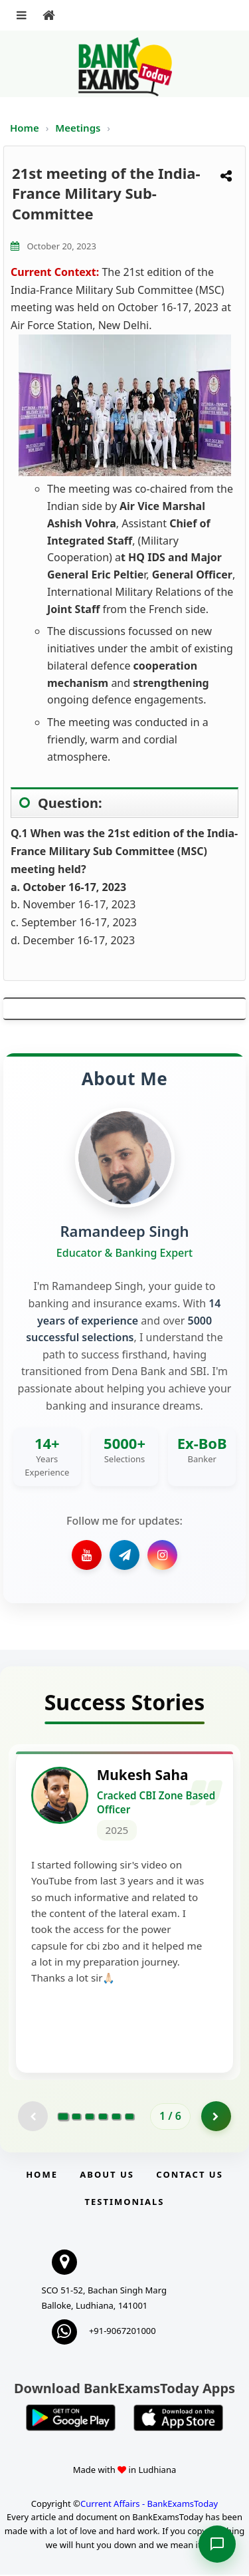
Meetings (79, 127)
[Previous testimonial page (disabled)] (33, 2117)
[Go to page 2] (76, 2118)
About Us (107, 2176)
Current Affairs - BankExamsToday (149, 2505)
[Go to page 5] (116, 2118)
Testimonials (124, 2203)
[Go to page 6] (129, 2118)
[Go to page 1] (63, 2118)
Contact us (189, 2176)
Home (24, 127)
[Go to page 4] (103, 2118)
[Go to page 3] (89, 2118)
